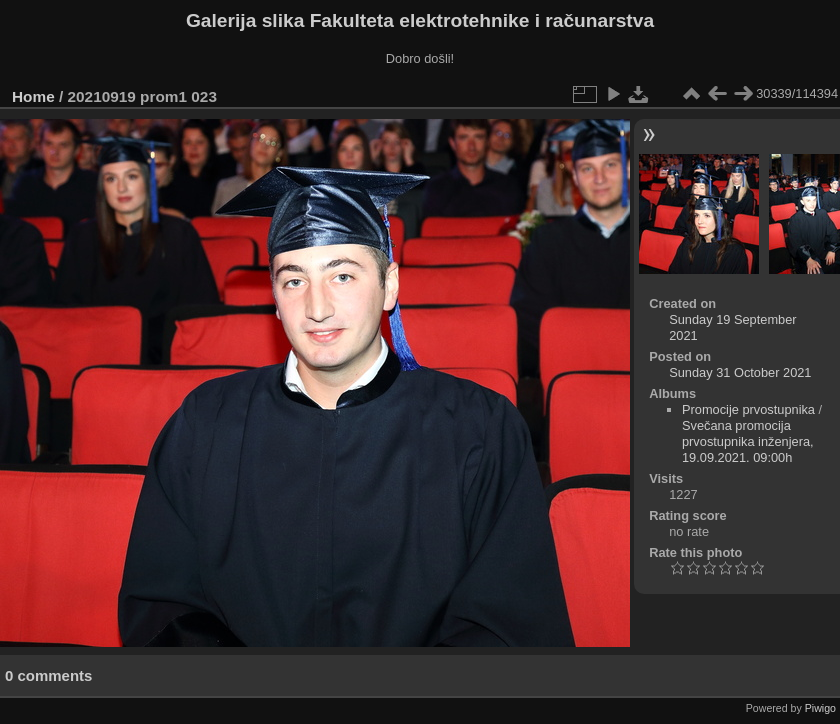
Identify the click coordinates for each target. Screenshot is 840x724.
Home (33, 96)
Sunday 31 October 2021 (740, 372)
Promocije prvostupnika (748, 409)
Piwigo (820, 708)
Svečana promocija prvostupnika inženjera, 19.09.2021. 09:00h (748, 441)
